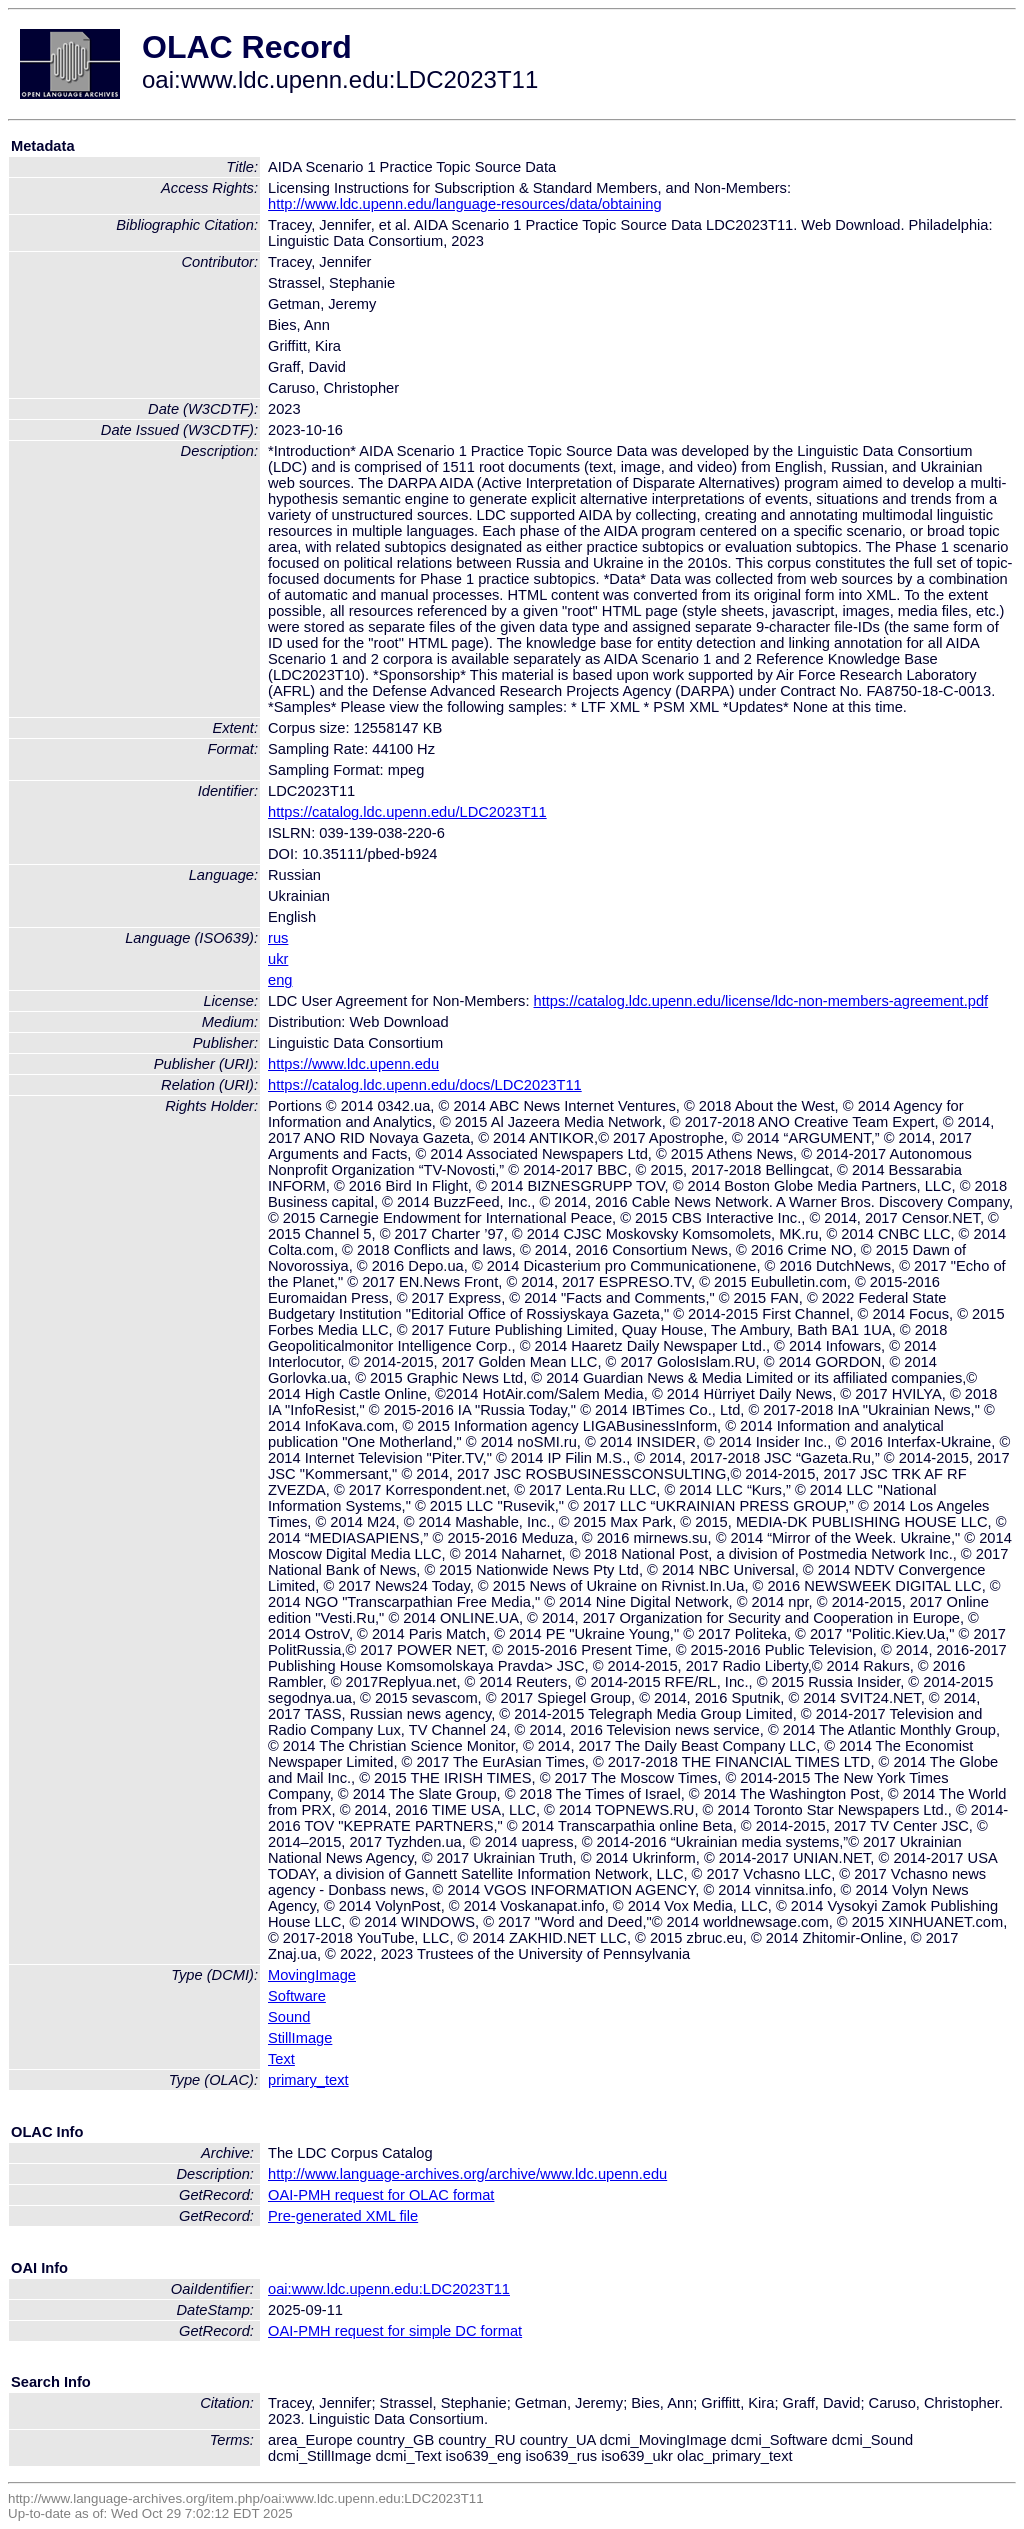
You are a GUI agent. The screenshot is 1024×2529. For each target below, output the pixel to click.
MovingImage (312, 1975)
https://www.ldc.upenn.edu (353, 1064)
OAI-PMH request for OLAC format (381, 2195)
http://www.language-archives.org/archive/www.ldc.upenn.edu (467, 2174)
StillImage (300, 2038)
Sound (289, 2017)
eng (280, 980)
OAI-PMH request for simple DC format (395, 2331)
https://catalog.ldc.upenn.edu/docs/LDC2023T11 (425, 1085)
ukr (278, 959)
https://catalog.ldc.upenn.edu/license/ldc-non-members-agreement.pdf (761, 1001)
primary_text (308, 2080)
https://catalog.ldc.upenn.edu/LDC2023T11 (407, 812)
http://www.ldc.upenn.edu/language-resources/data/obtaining (465, 204)
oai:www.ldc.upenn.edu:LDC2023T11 (389, 2289)
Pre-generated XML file (343, 2216)
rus (278, 938)
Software (297, 1996)
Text (281, 2059)
